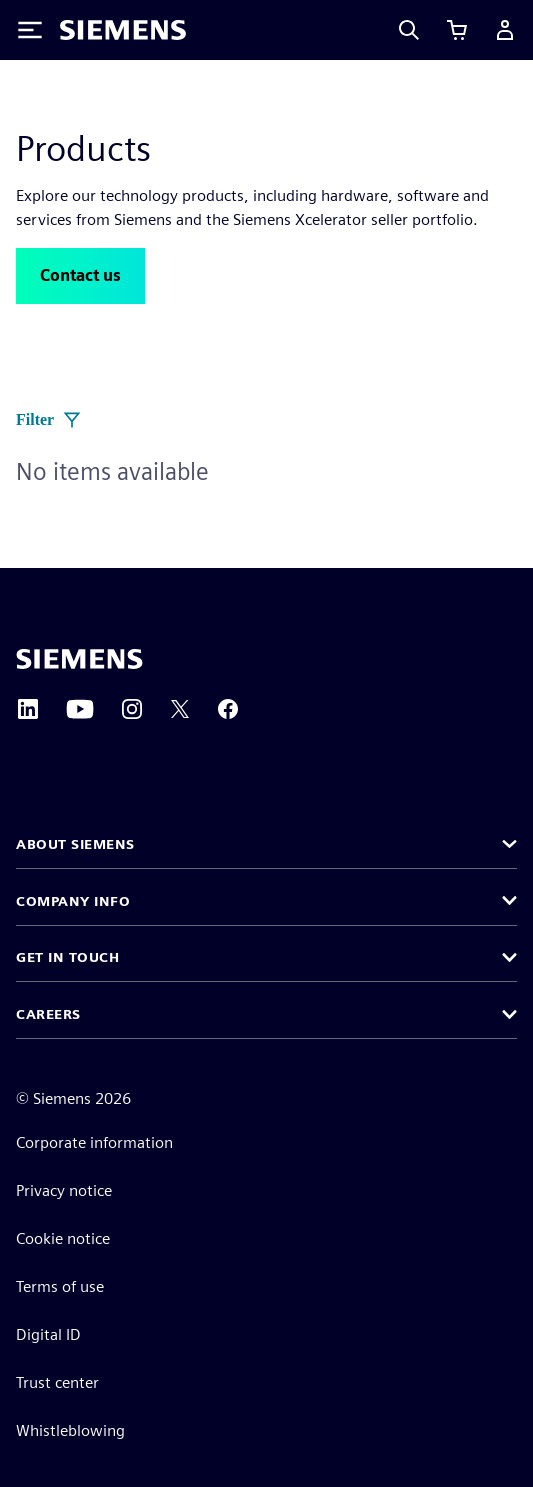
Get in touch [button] (67, 957)
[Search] (409, 30)
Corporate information (94, 1142)
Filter (49, 420)
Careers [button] (48, 1014)
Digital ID (48, 1334)
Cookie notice (63, 1238)
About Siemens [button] (75, 844)
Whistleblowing (70, 1430)
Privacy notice (64, 1190)
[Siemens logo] (123, 30)
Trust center (57, 1382)
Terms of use (60, 1286)
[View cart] (457, 30)
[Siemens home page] (79, 659)
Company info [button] (73, 901)
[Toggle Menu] (30, 30)
